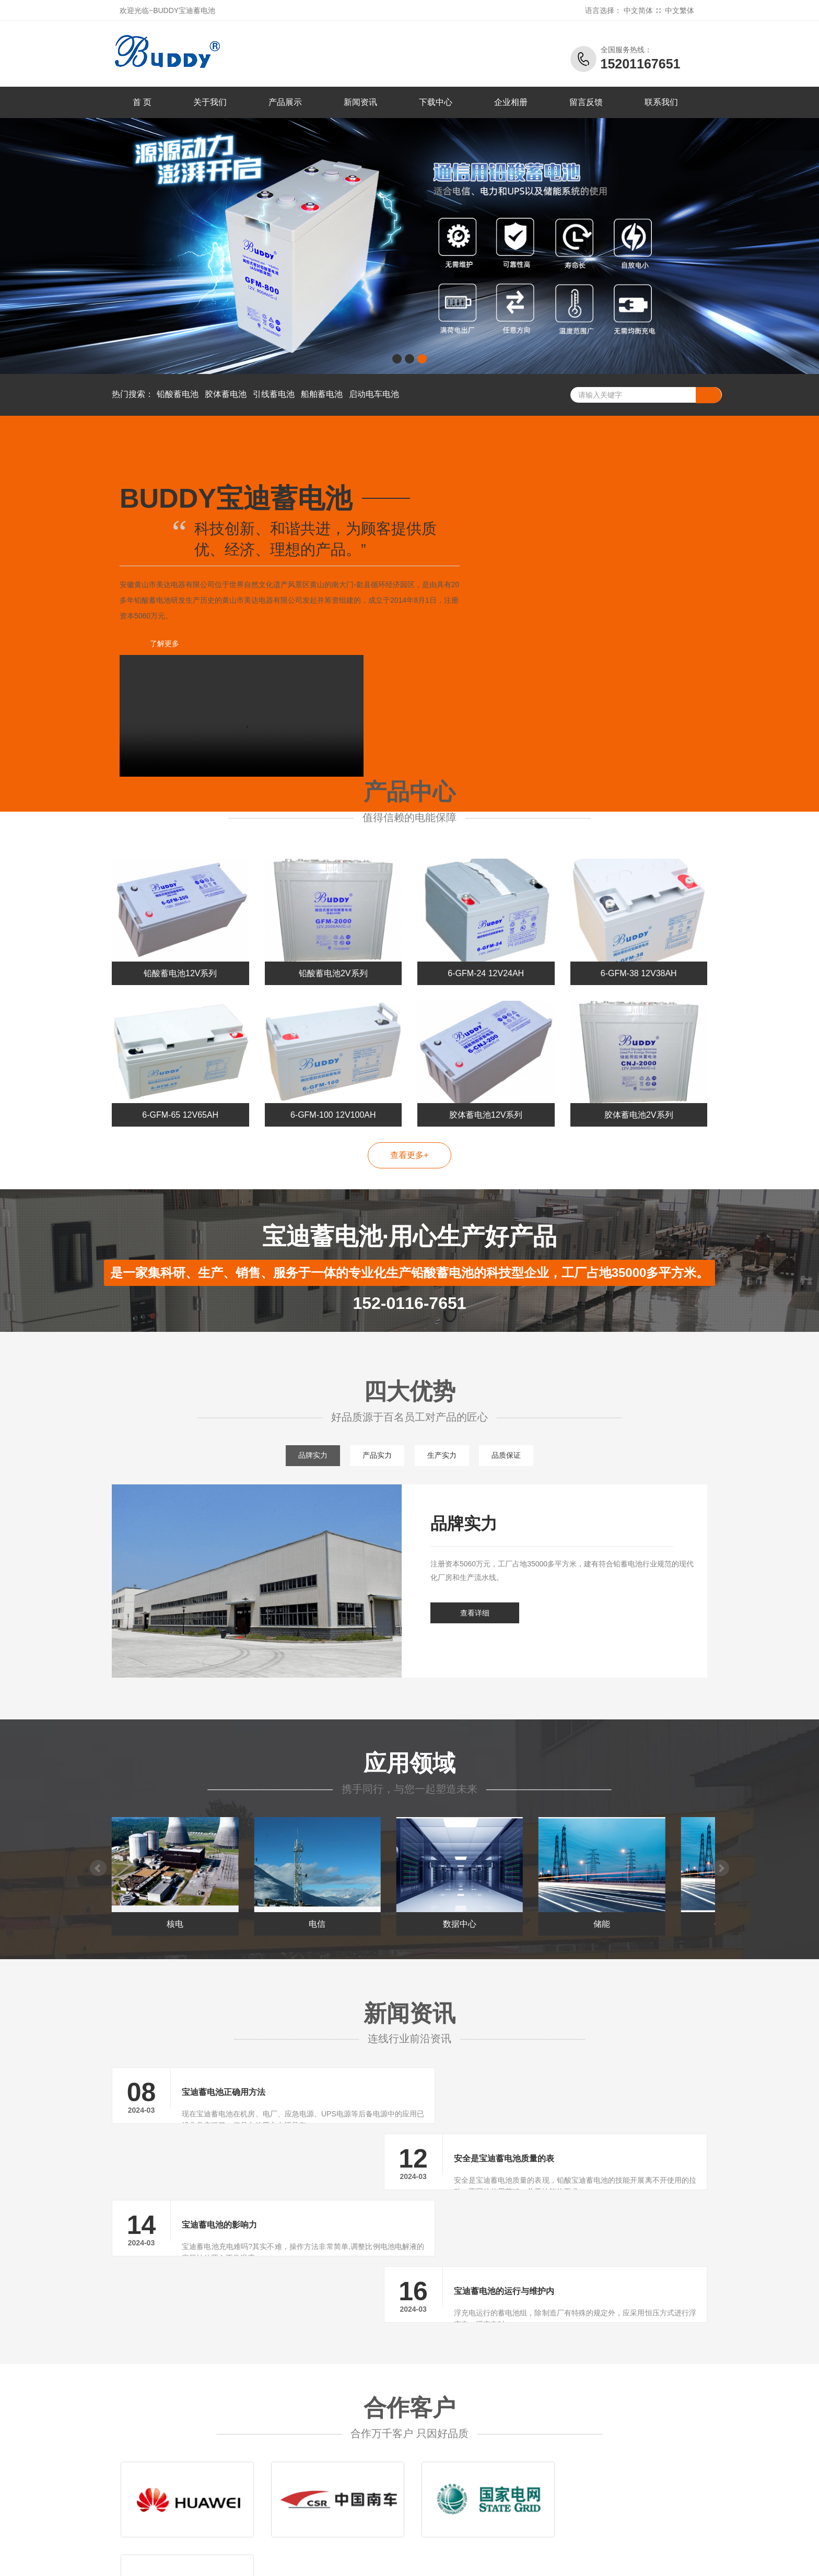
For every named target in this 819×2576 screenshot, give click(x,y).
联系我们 (661, 102)
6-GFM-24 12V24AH (486, 930)
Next (722, 1828)
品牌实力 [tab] (310, 1412)
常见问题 (502, 2482)
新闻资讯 (360, 102)
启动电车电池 (374, 394)
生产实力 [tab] (442, 1412)
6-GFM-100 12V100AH (333, 1071)
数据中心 (485, 1888)
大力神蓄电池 (237, 2560)
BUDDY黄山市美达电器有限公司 (165, 2503)
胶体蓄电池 (226, 394)
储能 (638, 1888)
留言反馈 (586, 102)
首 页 (142, 102)
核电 (180, 1888)
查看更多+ (409, 1111)
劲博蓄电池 (623, 2560)
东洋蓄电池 (418, 2560)
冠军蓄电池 (583, 2560)
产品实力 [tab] (376, 1412)
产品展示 (285, 102)
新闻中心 (502, 2435)
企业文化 (565, 2498)
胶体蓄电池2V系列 (638, 1071)
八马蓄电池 (192, 2560)
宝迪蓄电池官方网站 (193, 2513)
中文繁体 (679, 10)
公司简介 (565, 2451)
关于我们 (210, 102)
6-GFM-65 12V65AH (180, 1071)
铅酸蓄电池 (177, 394)
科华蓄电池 (377, 2560)
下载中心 (435, 102)
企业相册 (511, 102)
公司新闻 (502, 2451)
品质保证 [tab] (508, 1412)
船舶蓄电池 (322, 394)
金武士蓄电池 (332, 2560)
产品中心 (439, 2435)
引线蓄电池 (274, 394)
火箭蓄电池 (665, 2560)
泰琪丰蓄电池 (284, 2560)
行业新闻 (502, 2467)
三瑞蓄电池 (541, 2560)
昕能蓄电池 (500, 2560)
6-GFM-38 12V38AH (639, 930)
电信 (333, 1888)
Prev (96, 1828)
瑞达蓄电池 (459, 2560)
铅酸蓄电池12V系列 (180, 930)
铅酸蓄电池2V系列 (333, 930)
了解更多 (164, 643)
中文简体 (638, 10)
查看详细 (474, 1569)
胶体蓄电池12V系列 (485, 1071)
